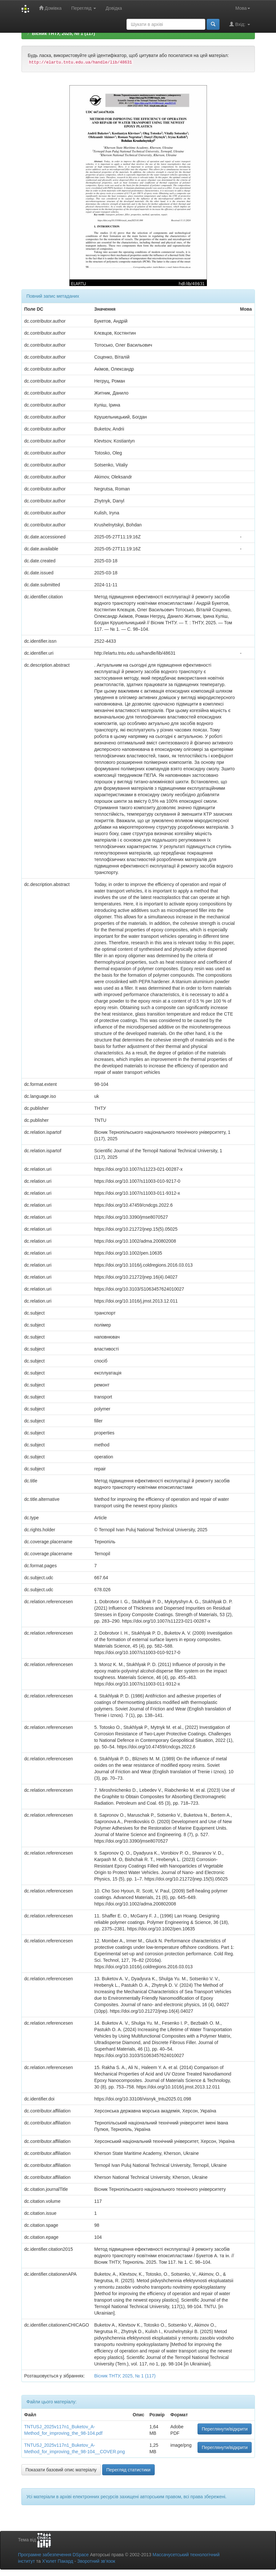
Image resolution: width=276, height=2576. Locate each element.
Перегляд (83, 8)
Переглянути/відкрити (225, 2429)
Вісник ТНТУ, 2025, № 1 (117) (63, 33)
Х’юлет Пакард (57, 2561)
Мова (242, 8)
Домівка (50, 8)
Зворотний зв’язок (96, 2561)
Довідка (114, 8)
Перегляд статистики (128, 2469)
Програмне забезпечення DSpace (53, 2554)
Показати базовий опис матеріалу (61, 2469)
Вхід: (239, 24)
